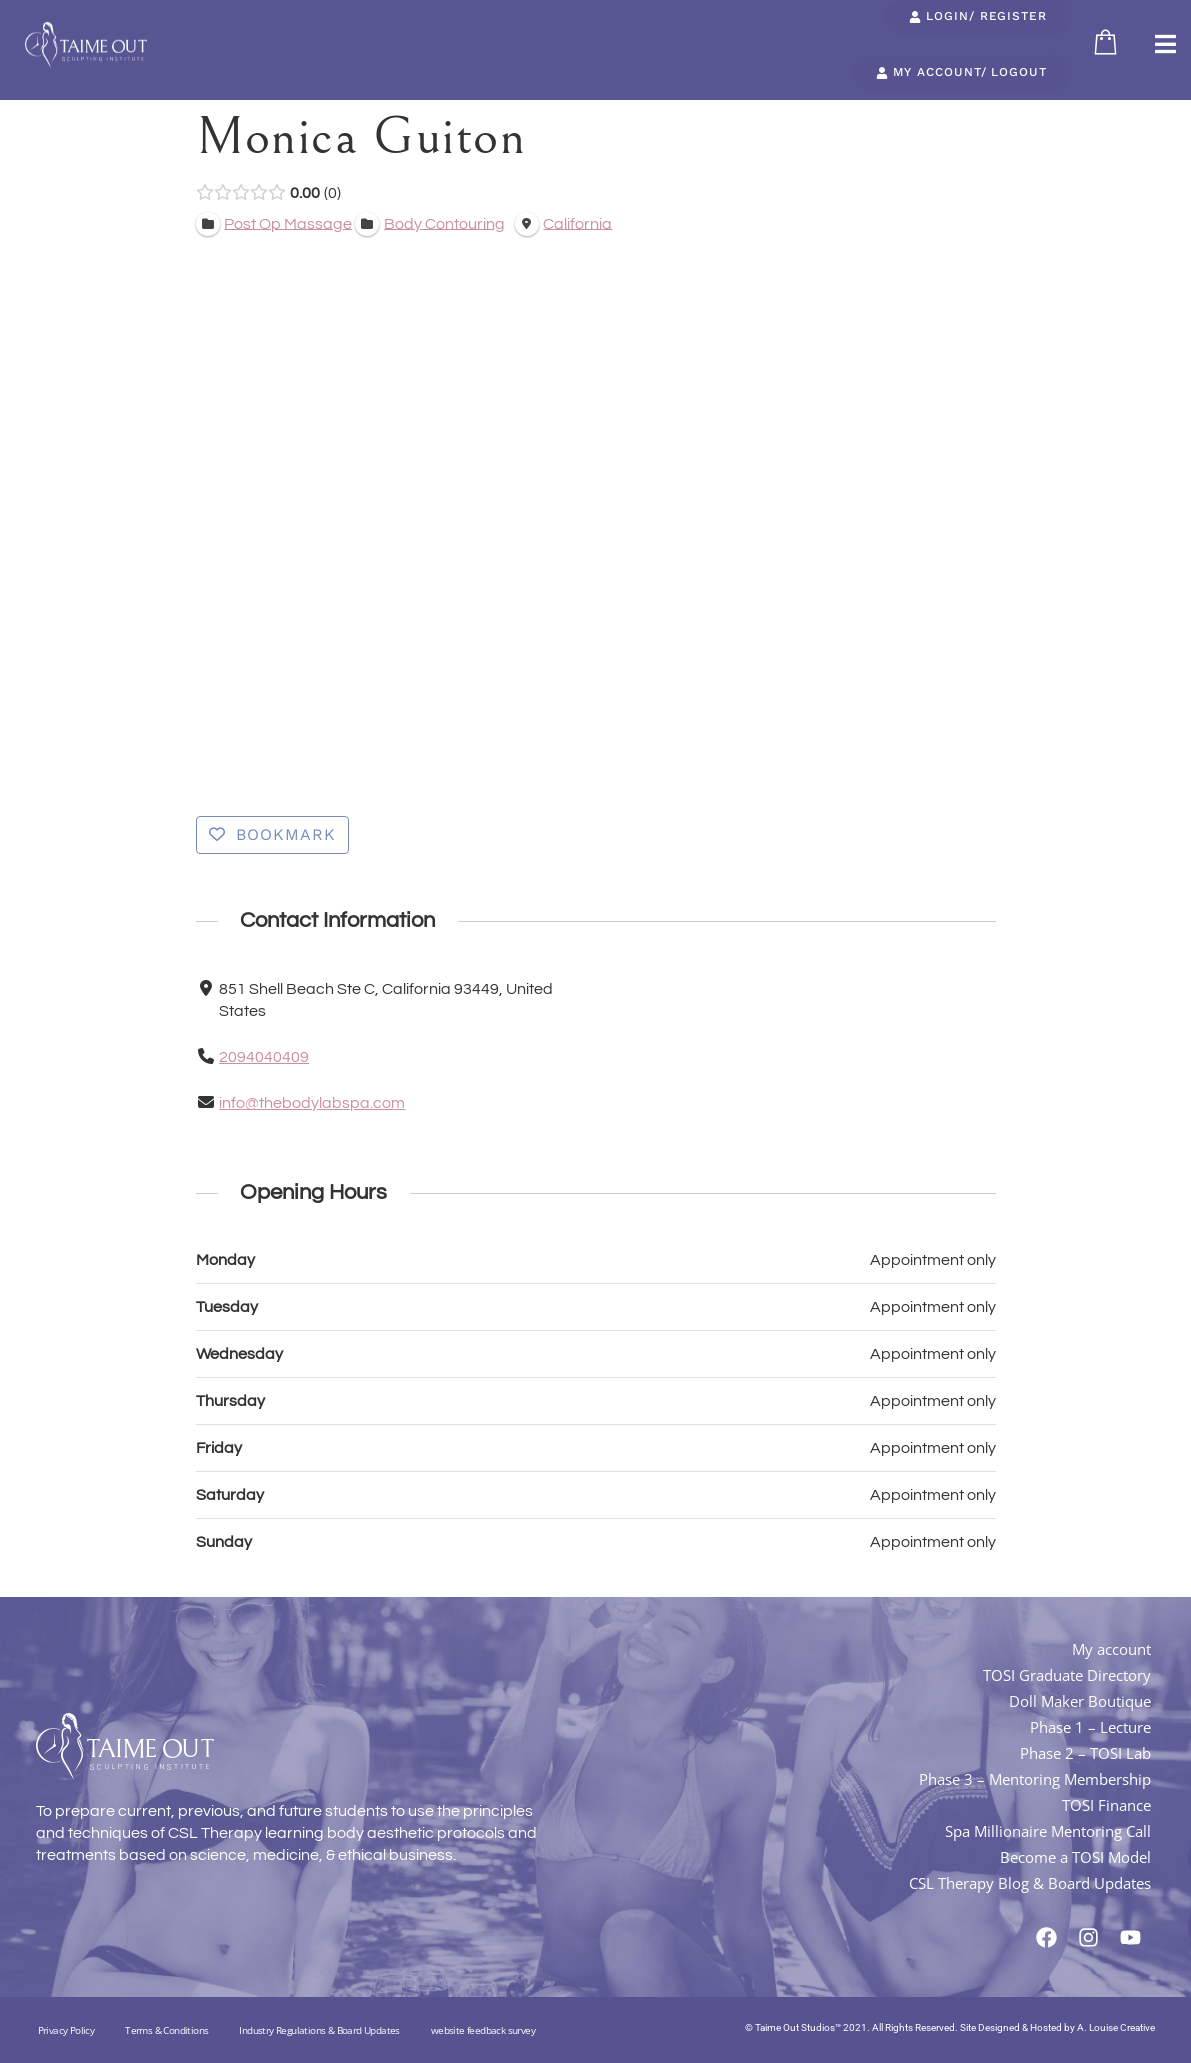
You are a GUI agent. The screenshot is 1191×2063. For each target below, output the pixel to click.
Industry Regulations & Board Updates (319, 2030)
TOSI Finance (1106, 1805)
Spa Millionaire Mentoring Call (1048, 1831)
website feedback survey (483, 2030)
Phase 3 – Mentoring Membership (1035, 1779)
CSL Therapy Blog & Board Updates (1030, 1883)
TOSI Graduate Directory (1067, 1675)
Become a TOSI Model (1075, 1857)
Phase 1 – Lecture (1090, 1727)
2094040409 (264, 1057)
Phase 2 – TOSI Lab (1085, 1753)
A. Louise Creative (1116, 2027)
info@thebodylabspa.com (312, 1103)
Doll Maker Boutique (1080, 1701)
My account (1111, 1649)
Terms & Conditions (166, 2030)
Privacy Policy (66, 2030)
